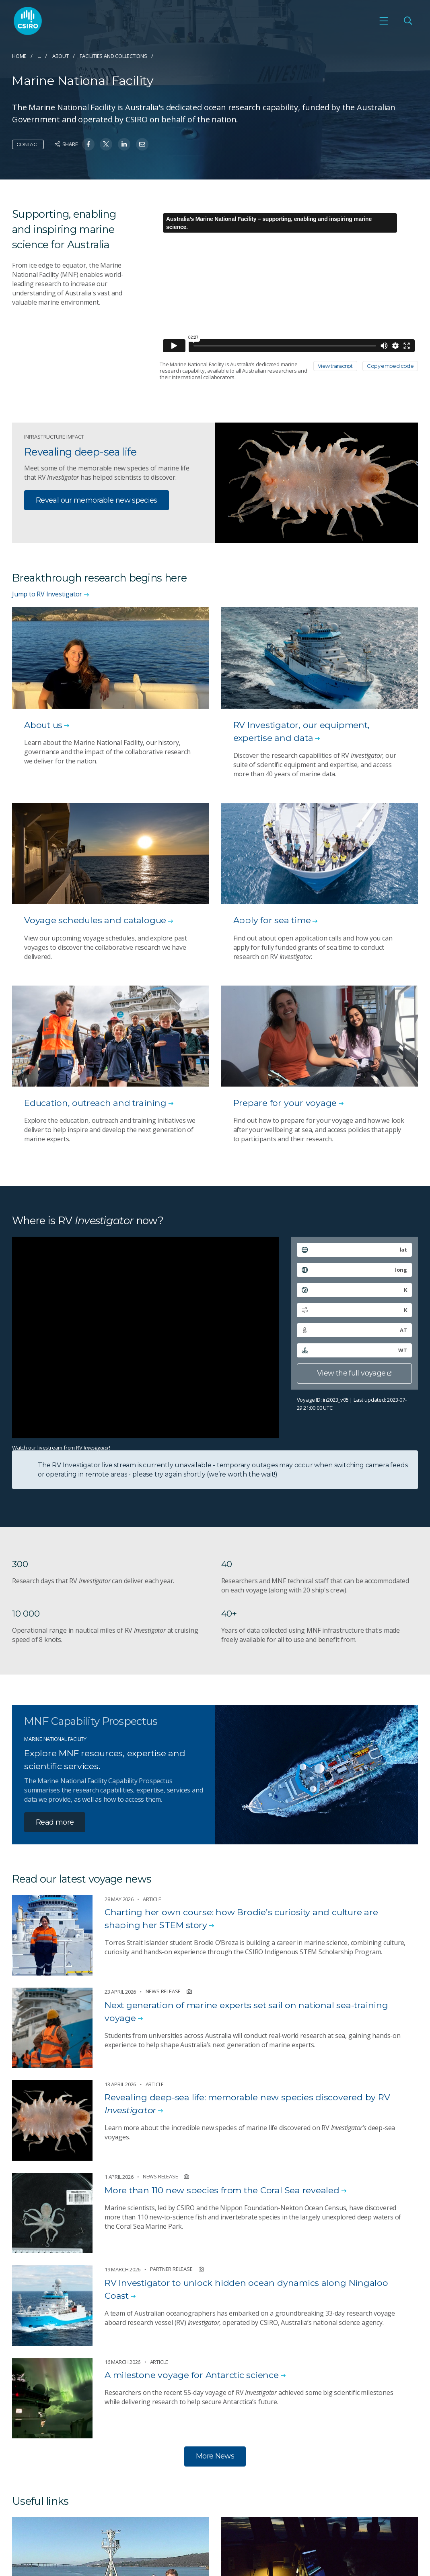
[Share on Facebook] (88, 144)
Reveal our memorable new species (96, 500)
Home (19, 56)
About (60, 56)
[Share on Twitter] (106, 144)
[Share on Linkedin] (124, 144)
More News (215, 2456)
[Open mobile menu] (384, 21)
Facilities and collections (113, 56)
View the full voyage (354, 1373)
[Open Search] (408, 21)
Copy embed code (390, 366)
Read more (55, 1822)
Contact (27, 144)
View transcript (335, 366)
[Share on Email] (142, 144)
